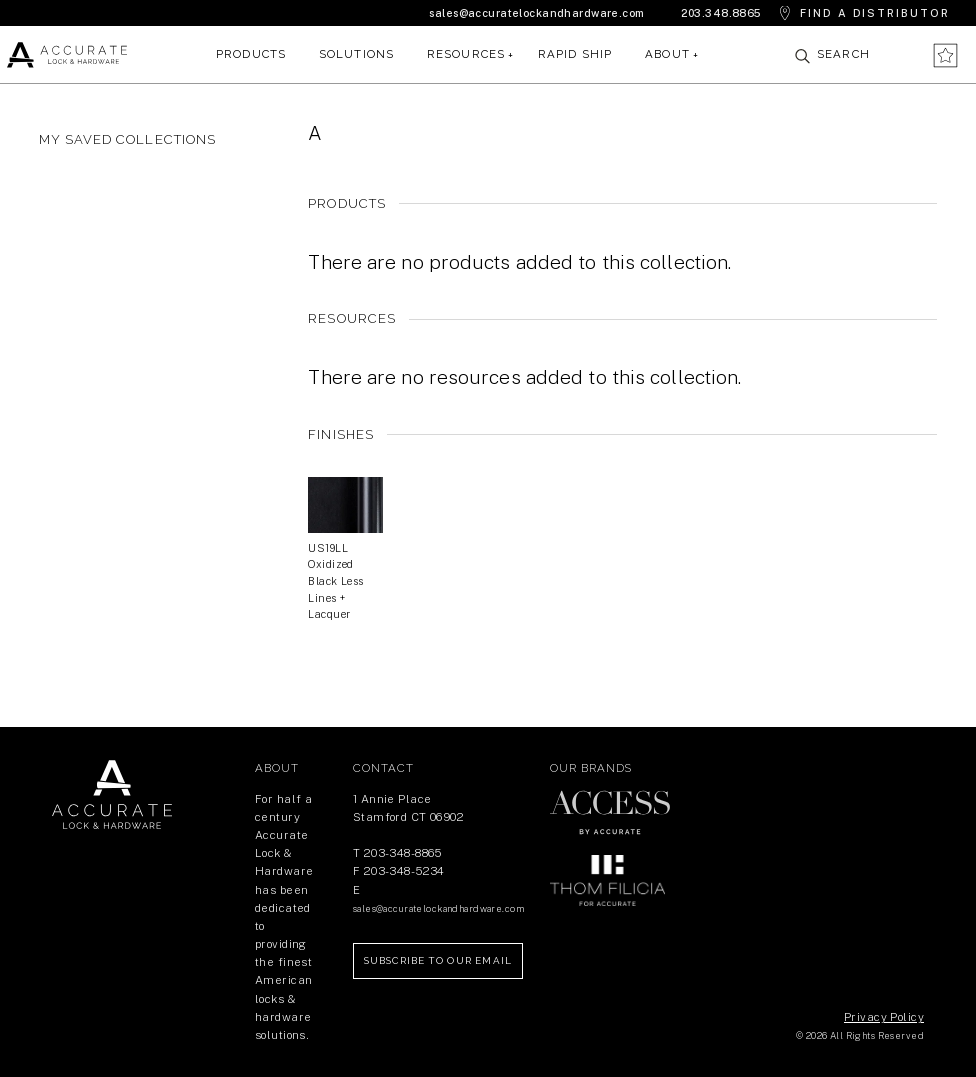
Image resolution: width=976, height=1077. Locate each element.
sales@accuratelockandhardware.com (536, 13)
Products (251, 54)
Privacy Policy (884, 1017)
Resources (466, 54)
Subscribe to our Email (438, 960)
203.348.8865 (721, 13)
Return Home (112, 795)
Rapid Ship (575, 54)
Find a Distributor (875, 13)
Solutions (357, 54)
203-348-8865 (403, 853)
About (667, 54)
